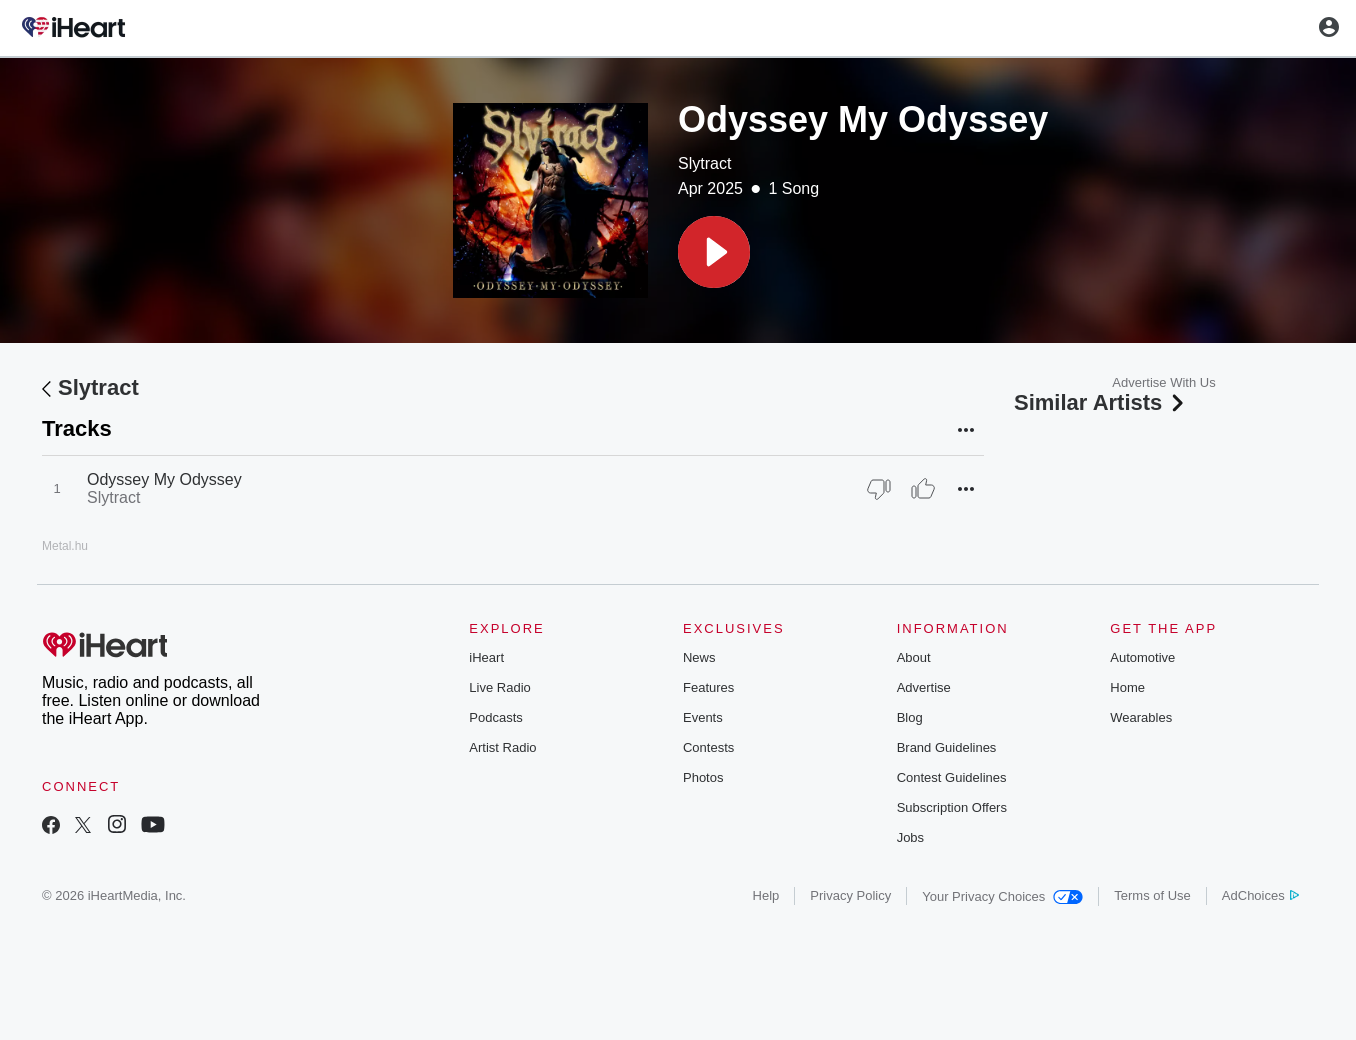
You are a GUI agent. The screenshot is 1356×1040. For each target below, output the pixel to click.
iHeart (486, 657)
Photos (703, 777)
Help (766, 895)
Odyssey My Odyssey (164, 479)
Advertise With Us (1163, 382)
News (699, 657)
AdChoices (1260, 895)
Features (708, 687)
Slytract (704, 163)
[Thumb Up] (923, 489)
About (914, 657)
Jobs (910, 837)
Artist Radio (502, 747)
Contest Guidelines (952, 777)
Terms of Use (1152, 895)
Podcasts (495, 717)
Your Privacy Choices (1002, 896)
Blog (910, 717)
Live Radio (499, 687)
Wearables (1141, 717)
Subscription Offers (952, 807)
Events (703, 717)
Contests (708, 747)
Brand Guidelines (947, 747)
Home (1127, 687)
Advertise (924, 687)
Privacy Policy (850, 895)
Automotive (1142, 657)
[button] (714, 252)
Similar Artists (1101, 402)
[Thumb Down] (879, 489)
